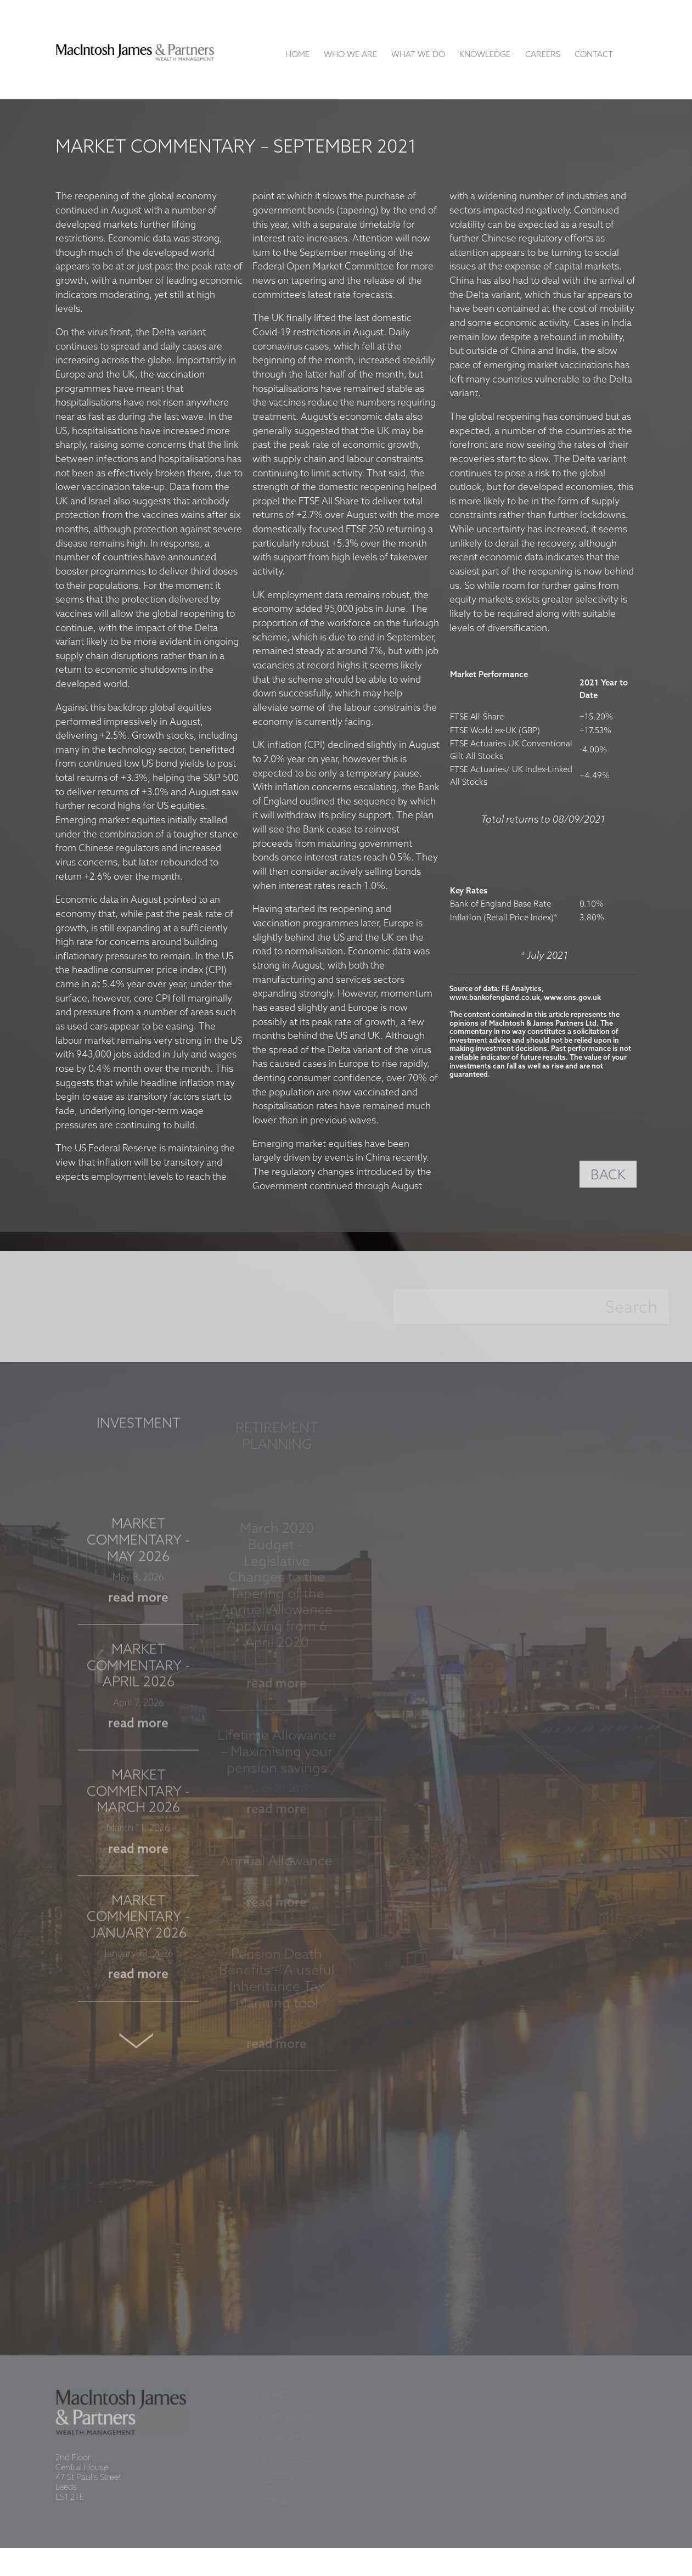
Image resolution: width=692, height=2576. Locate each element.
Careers (542, 55)
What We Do (418, 55)
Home (297, 55)
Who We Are (350, 55)
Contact (594, 55)
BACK (608, 1175)
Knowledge (484, 55)
